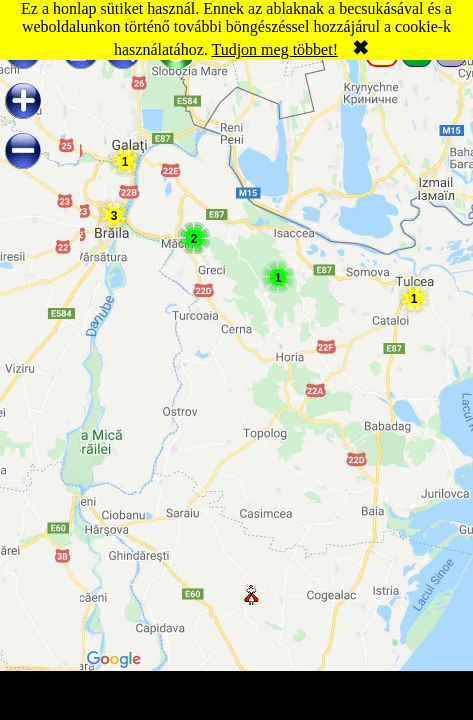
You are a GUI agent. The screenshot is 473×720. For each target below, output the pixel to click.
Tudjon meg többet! (274, 49)
